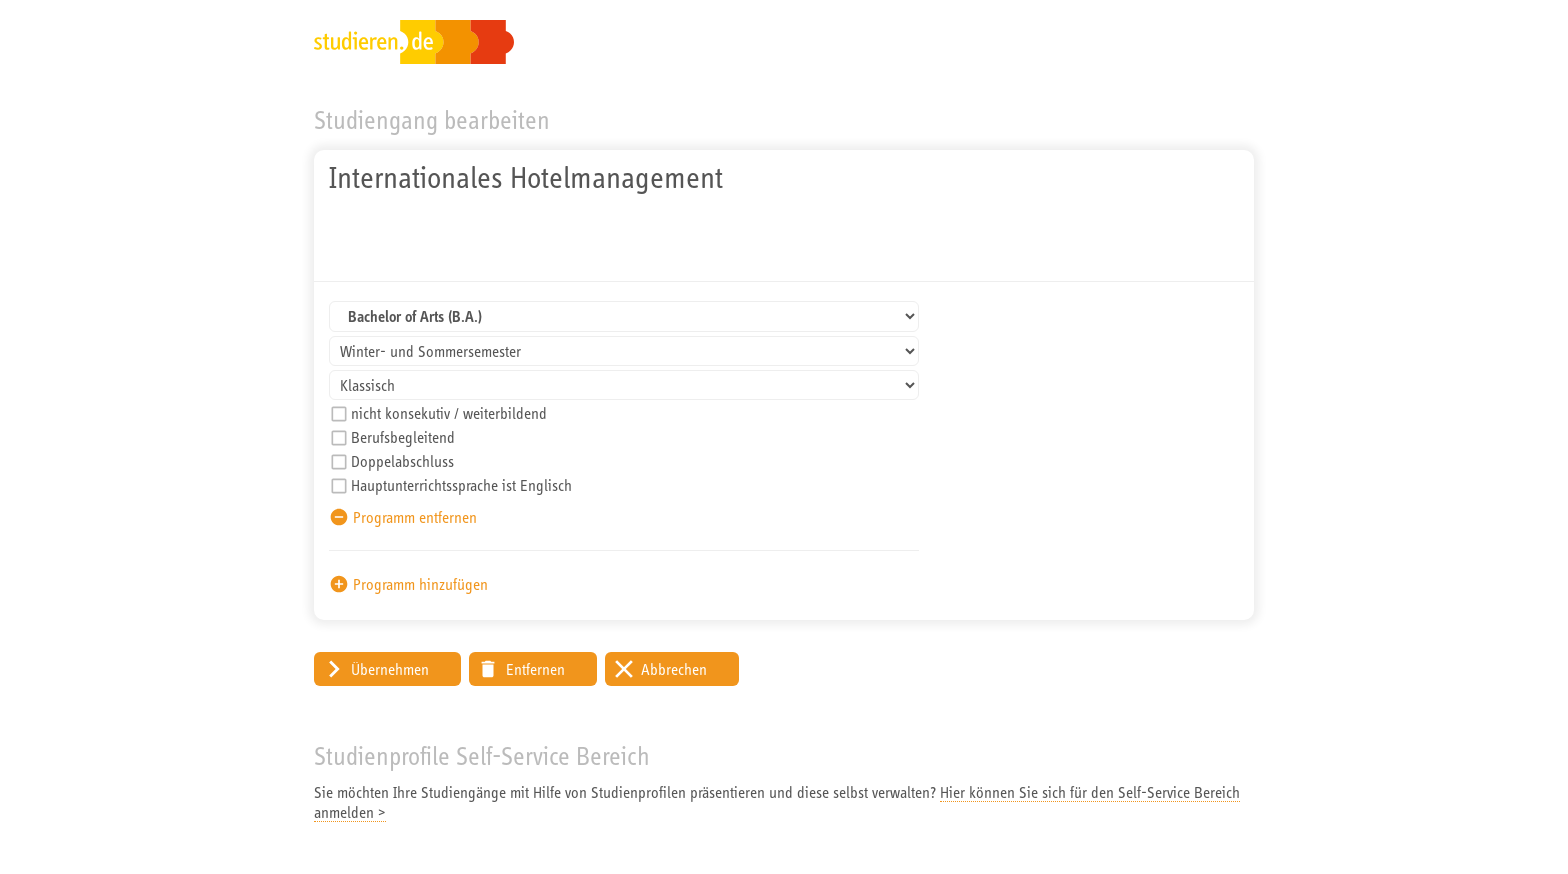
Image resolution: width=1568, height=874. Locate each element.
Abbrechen (674, 669)
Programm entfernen (415, 517)
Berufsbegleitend (403, 437)
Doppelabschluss (402, 461)
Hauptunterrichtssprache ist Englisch (461, 485)
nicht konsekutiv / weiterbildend (449, 413)
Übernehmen (390, 669)
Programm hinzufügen (420, 584)
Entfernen (535, 669)
